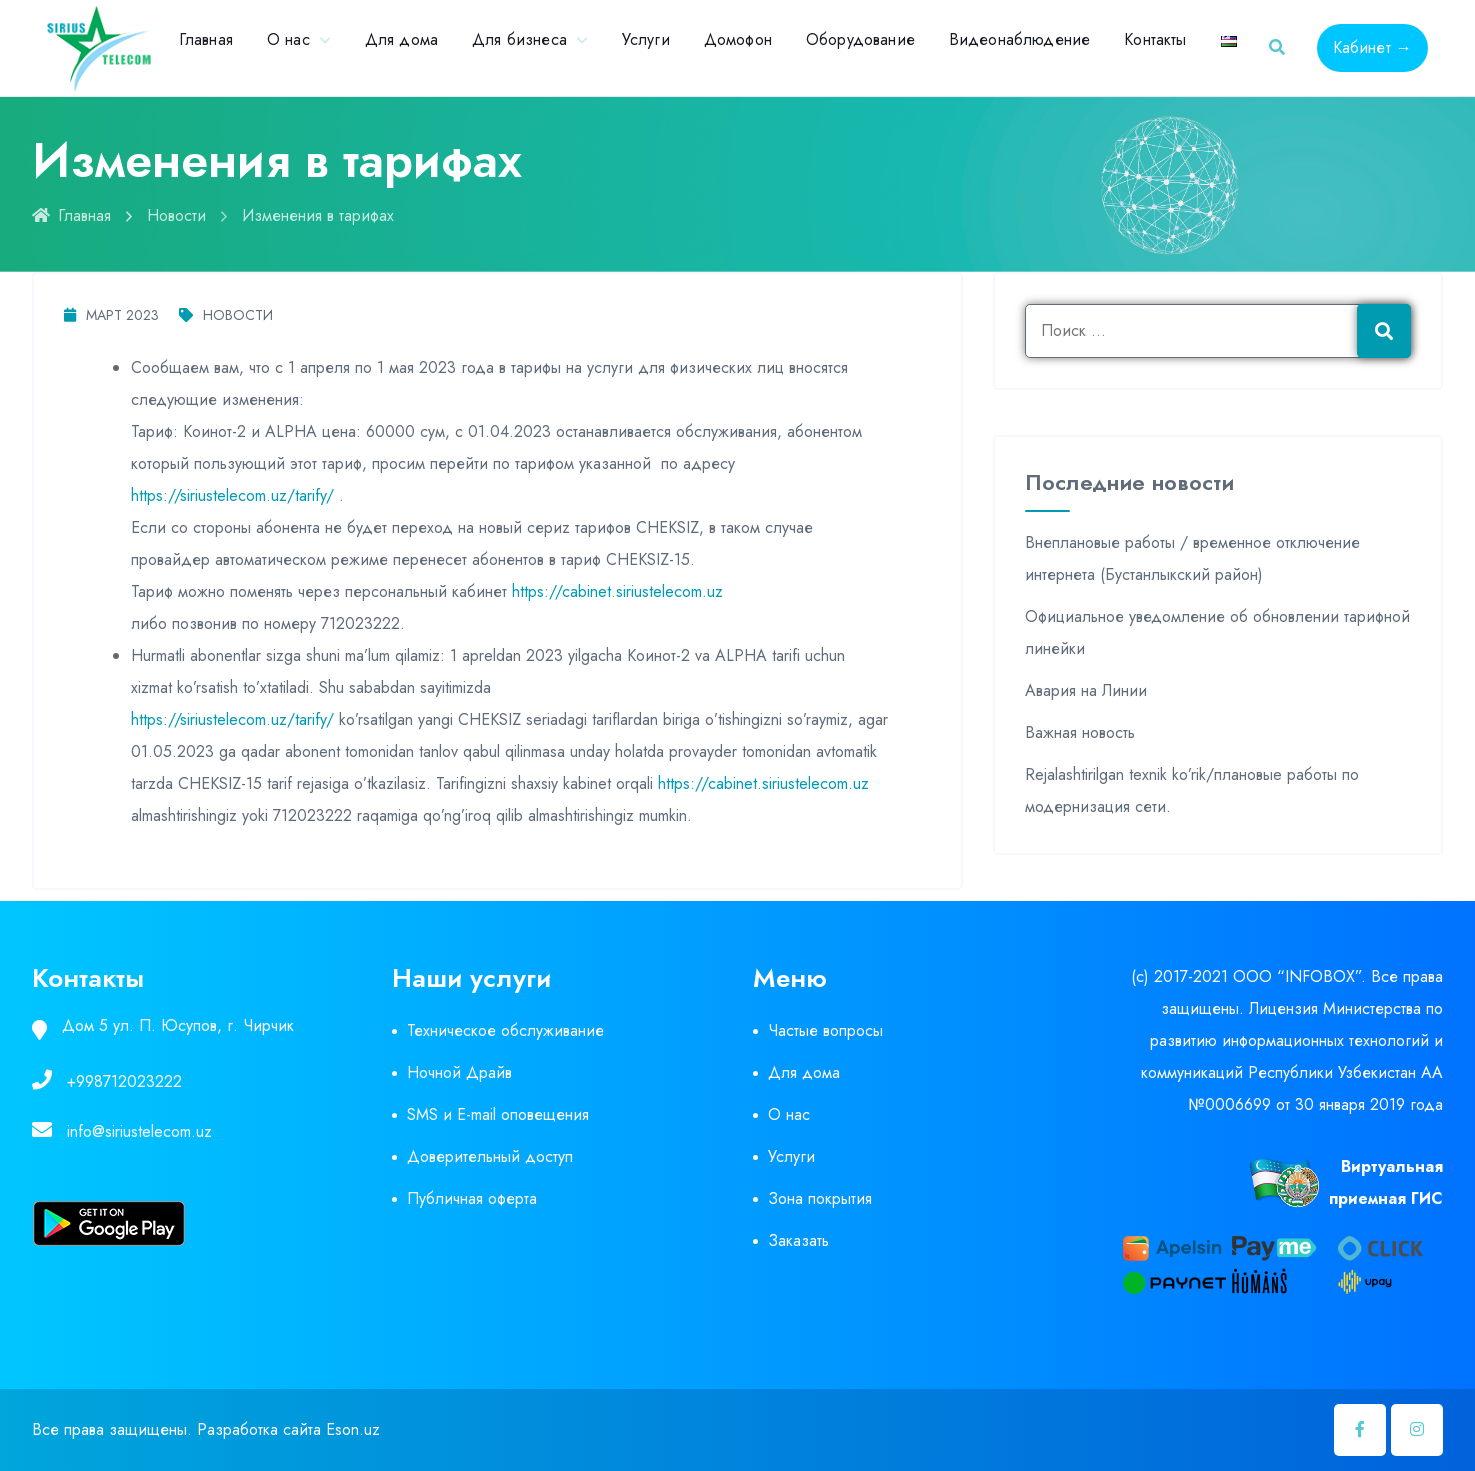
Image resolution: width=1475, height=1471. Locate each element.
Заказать (798, 1240)
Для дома (401, 39)
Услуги (646, 39)
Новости (176, 215)
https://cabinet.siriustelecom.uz (617, 591)
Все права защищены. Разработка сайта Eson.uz (206, 1429)
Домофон (738, 39)
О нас (288, 39)
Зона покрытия (820, 1198)
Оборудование (860, 39)
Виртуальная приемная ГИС (1386, 1182)
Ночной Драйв (459, 1072)
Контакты (1155, 39)
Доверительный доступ (490, 1156)
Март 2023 (111, 315)
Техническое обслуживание (505, 1030)
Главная (206, 39)
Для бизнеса (519, 39)
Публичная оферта (472, 1198)
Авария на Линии (1086, 690)
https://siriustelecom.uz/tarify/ (232, 495)
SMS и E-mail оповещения (498, 1114)
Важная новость (1080, 732)
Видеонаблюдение (1019, 39)
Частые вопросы (825, 1030)
